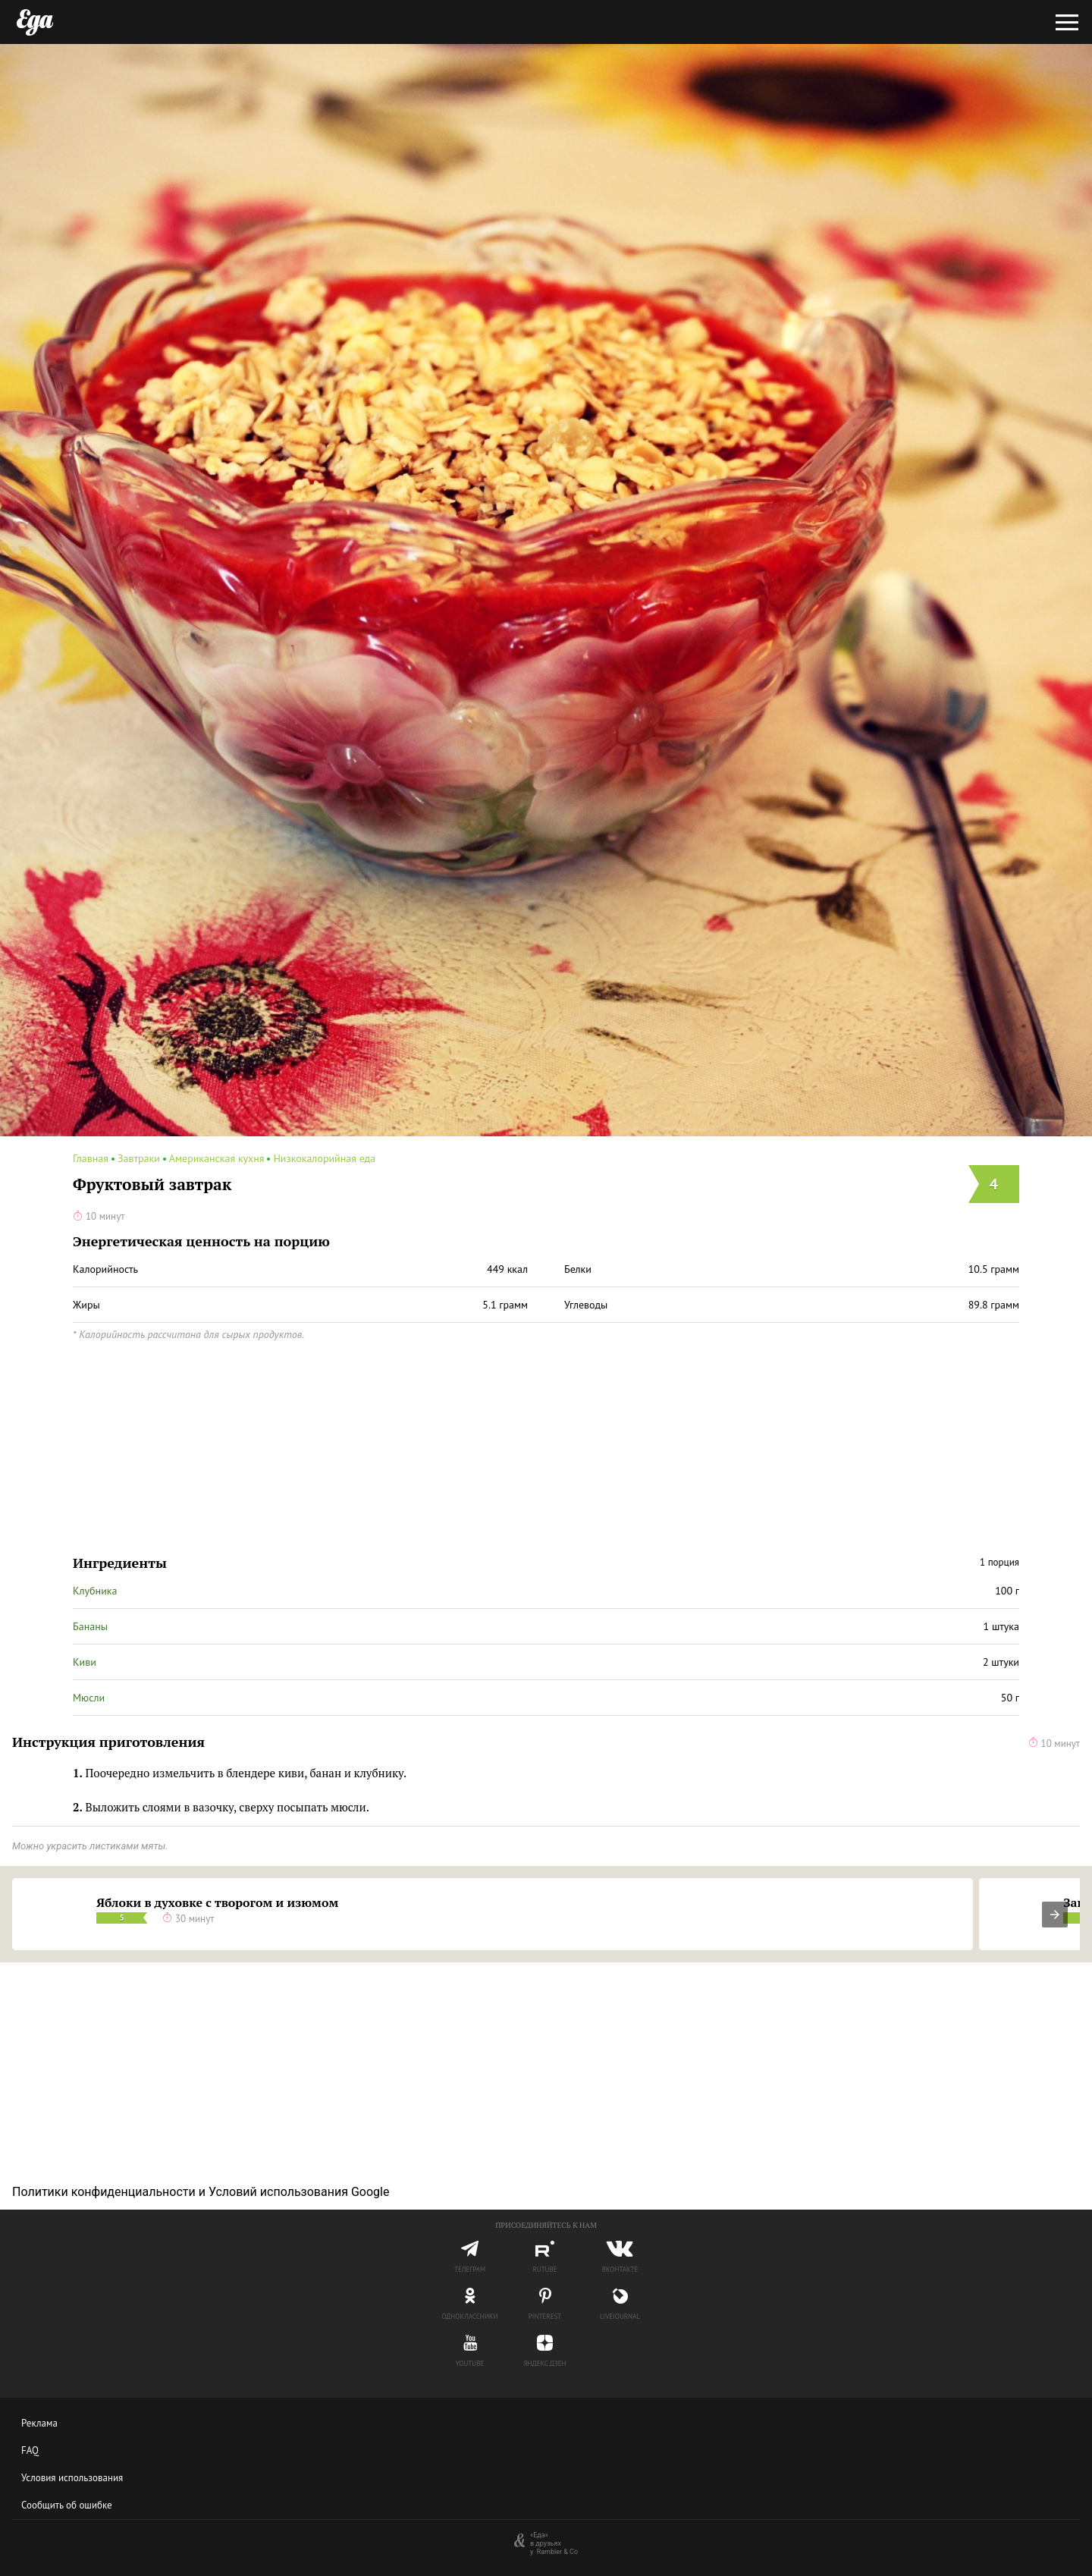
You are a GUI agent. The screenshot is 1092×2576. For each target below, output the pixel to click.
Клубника (95, 1590)
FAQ (30, 2450)
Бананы (90, 1626)
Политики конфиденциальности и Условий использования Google (200, 2192)
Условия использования (72, 2477)
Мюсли (89, 1697)
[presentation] (1055, 1914)
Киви (84, 1662)
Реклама (39, 2423)
